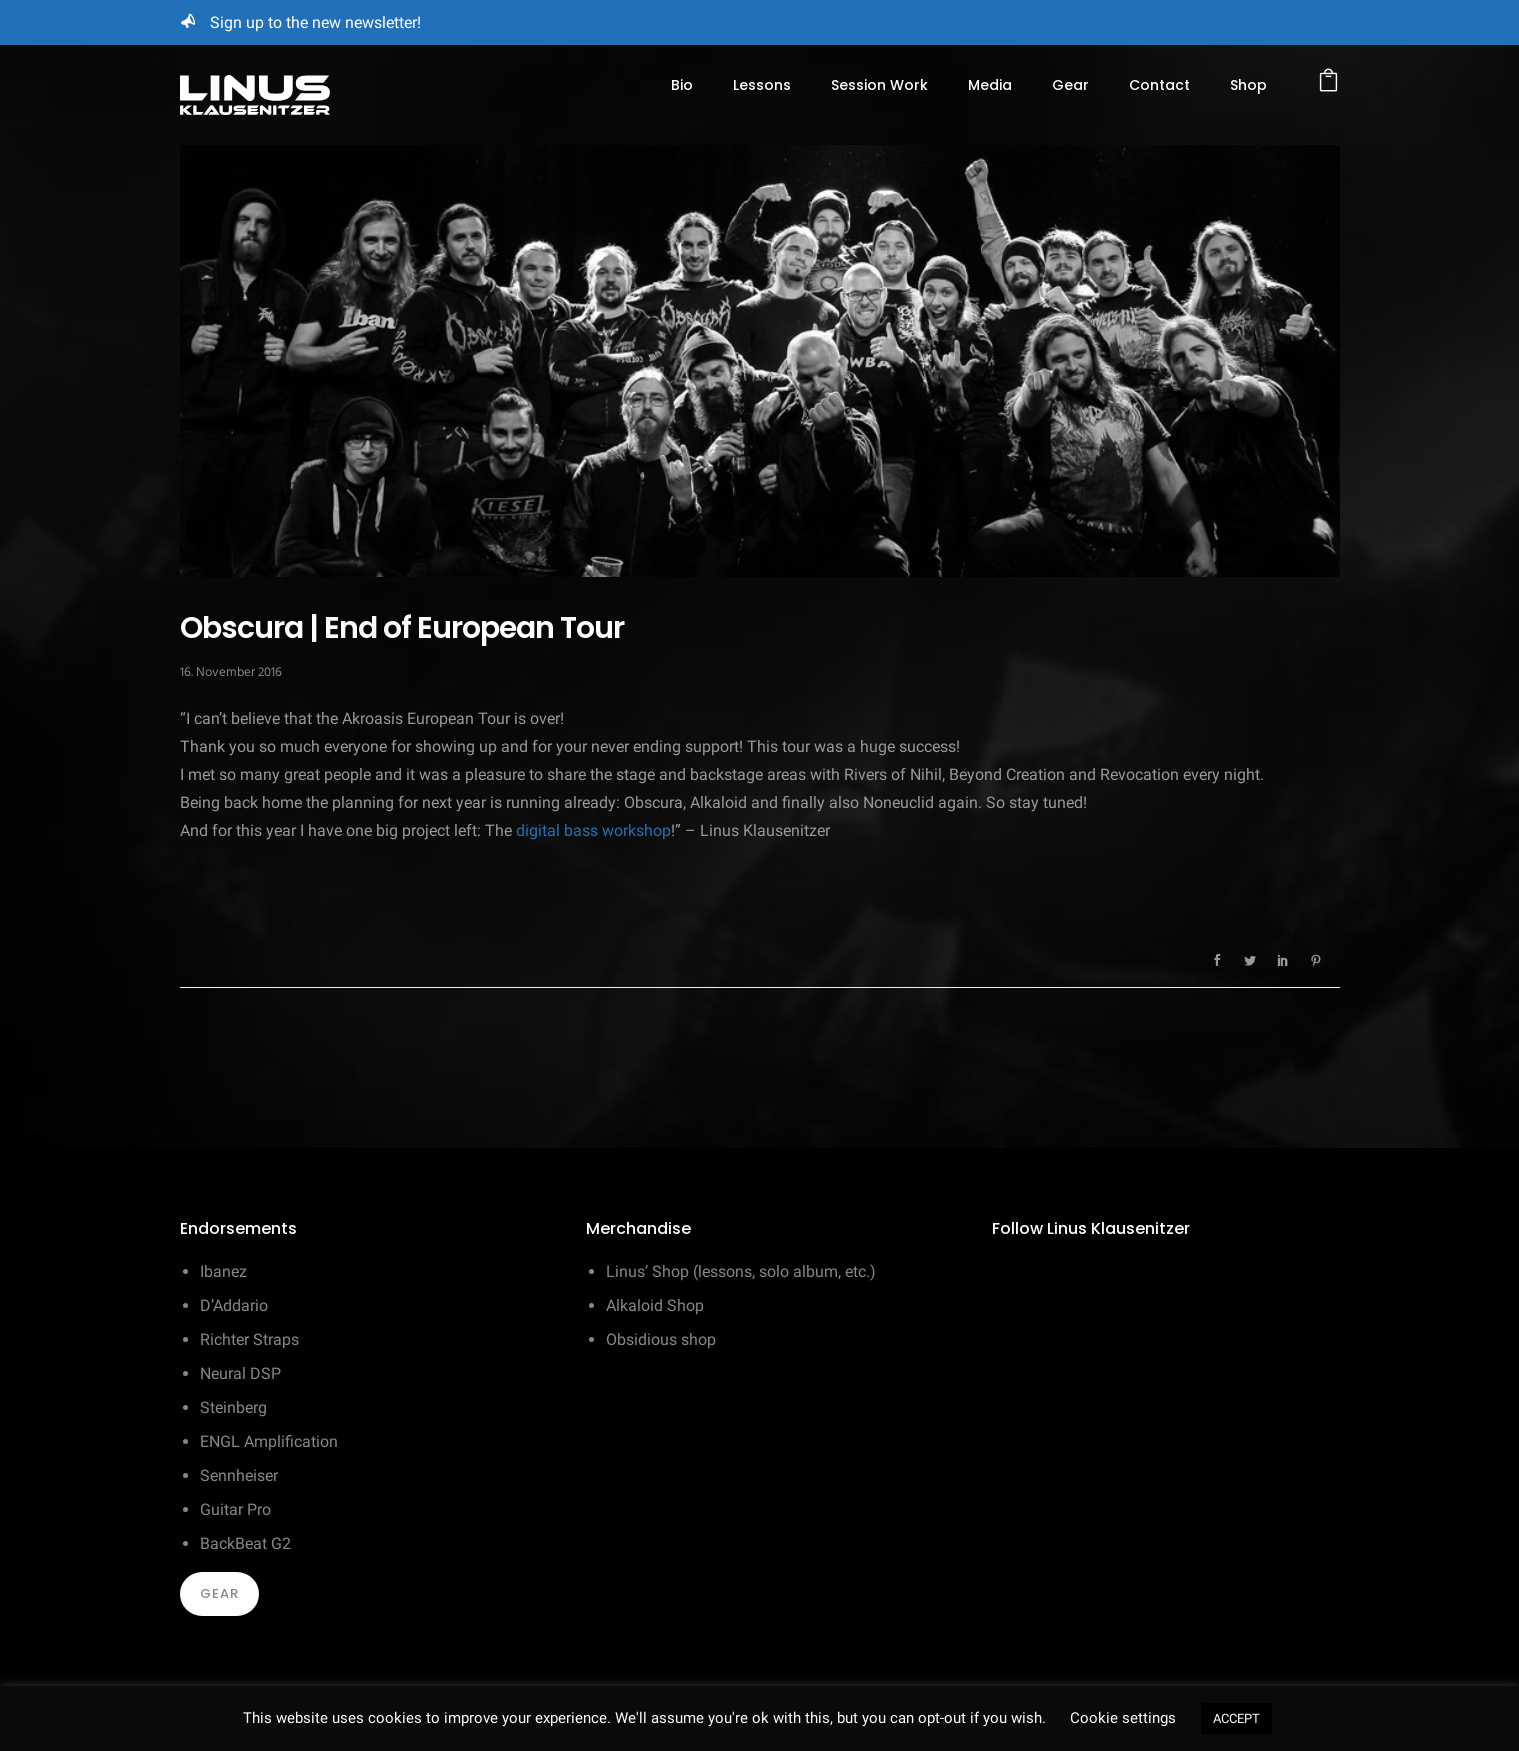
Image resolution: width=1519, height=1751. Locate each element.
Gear (1070, 85)
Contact (1159, 85)
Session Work (879, 85)
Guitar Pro (235, 1509)
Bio (682, 85)
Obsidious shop (661, 1339)
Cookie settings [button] (1123, 1718)
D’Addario (234, 1305)
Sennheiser (239, 1475)
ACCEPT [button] (1236, 1718)
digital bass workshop (593, 830)
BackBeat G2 (245, 1543)
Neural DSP (240, 1373)
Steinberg (233, 1407)
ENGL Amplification (269, 1441)
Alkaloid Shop (655, 1305)
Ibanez (223, 1271)
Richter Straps (249, 1339)
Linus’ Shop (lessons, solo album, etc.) (741, 1271)
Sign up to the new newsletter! (315, 22)
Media (990, 85)
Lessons (762, 85)
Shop (1248, 85)
